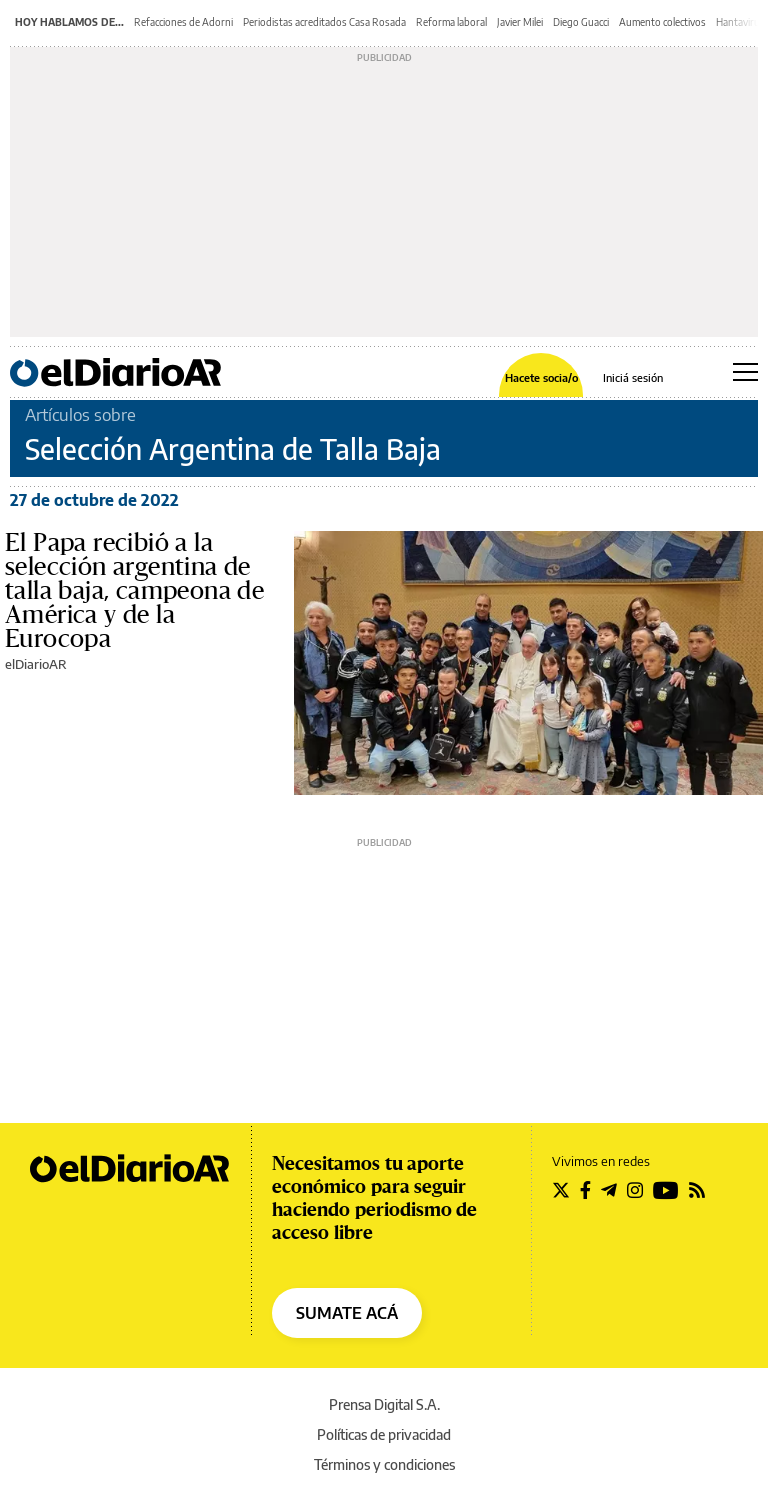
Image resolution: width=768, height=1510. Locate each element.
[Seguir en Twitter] (561, 1190)
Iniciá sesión (633, 377)
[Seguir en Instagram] (635, 1190)
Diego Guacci (581, 22)
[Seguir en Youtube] (666, 1190)
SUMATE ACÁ (347, 1313)
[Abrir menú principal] (745, 372)
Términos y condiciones (384, 1464)
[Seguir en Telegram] (609, 1190)
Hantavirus (740, 22)
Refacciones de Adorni (183, 22)
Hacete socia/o (541, 377)
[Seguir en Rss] (697, 1190)
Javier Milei (520, 22)
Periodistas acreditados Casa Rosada (324, 22)
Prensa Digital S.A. (384, 1404)
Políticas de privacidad (384, 1434)
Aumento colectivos (662, 22)
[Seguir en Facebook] (585, 1190)
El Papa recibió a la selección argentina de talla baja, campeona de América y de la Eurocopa (134, 591)
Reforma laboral (451, 22)
